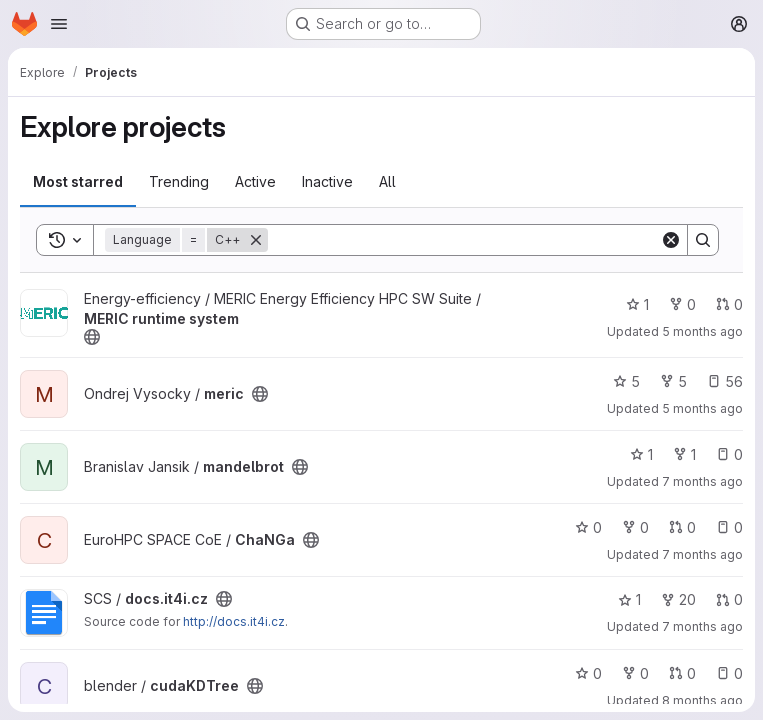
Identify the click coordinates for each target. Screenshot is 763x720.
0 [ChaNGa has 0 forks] (635, 527)
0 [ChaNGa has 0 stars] (588, 527)
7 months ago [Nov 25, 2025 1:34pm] (702, 626)
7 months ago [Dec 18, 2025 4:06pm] (702, 481)
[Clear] (671, 240)
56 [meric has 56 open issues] (725, 381)
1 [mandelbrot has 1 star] (641, 454)
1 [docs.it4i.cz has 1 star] (629, 599)
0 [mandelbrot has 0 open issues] (729, 454)
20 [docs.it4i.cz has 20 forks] (678, 599)
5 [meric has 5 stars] (626, 381)
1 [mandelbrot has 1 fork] (684, 454)
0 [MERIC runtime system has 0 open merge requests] (729, 304)
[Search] (464, 240)
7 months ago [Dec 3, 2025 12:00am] (702, 554)
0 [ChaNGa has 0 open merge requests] (682, 527)
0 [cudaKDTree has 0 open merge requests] (682, 673)
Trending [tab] (179, 181)
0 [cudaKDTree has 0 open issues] (729, 673)
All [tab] (387, 181)
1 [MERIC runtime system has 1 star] (637, 304)
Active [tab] (255, 181)
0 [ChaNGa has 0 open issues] (729, 527)
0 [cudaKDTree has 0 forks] (635, 673)
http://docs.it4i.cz (234, 621)
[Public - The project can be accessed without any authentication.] (92, 337)
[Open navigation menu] (59, 24)
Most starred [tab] (78, 181)
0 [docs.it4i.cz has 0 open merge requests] (729, 599)
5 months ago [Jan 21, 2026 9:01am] (702, 331)
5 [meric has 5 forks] (673, 381)
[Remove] (256, 240)
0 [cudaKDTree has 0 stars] (588, 673)
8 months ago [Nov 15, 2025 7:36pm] (702, 700)
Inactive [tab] (327, 181)
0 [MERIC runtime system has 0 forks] (682, 304)
